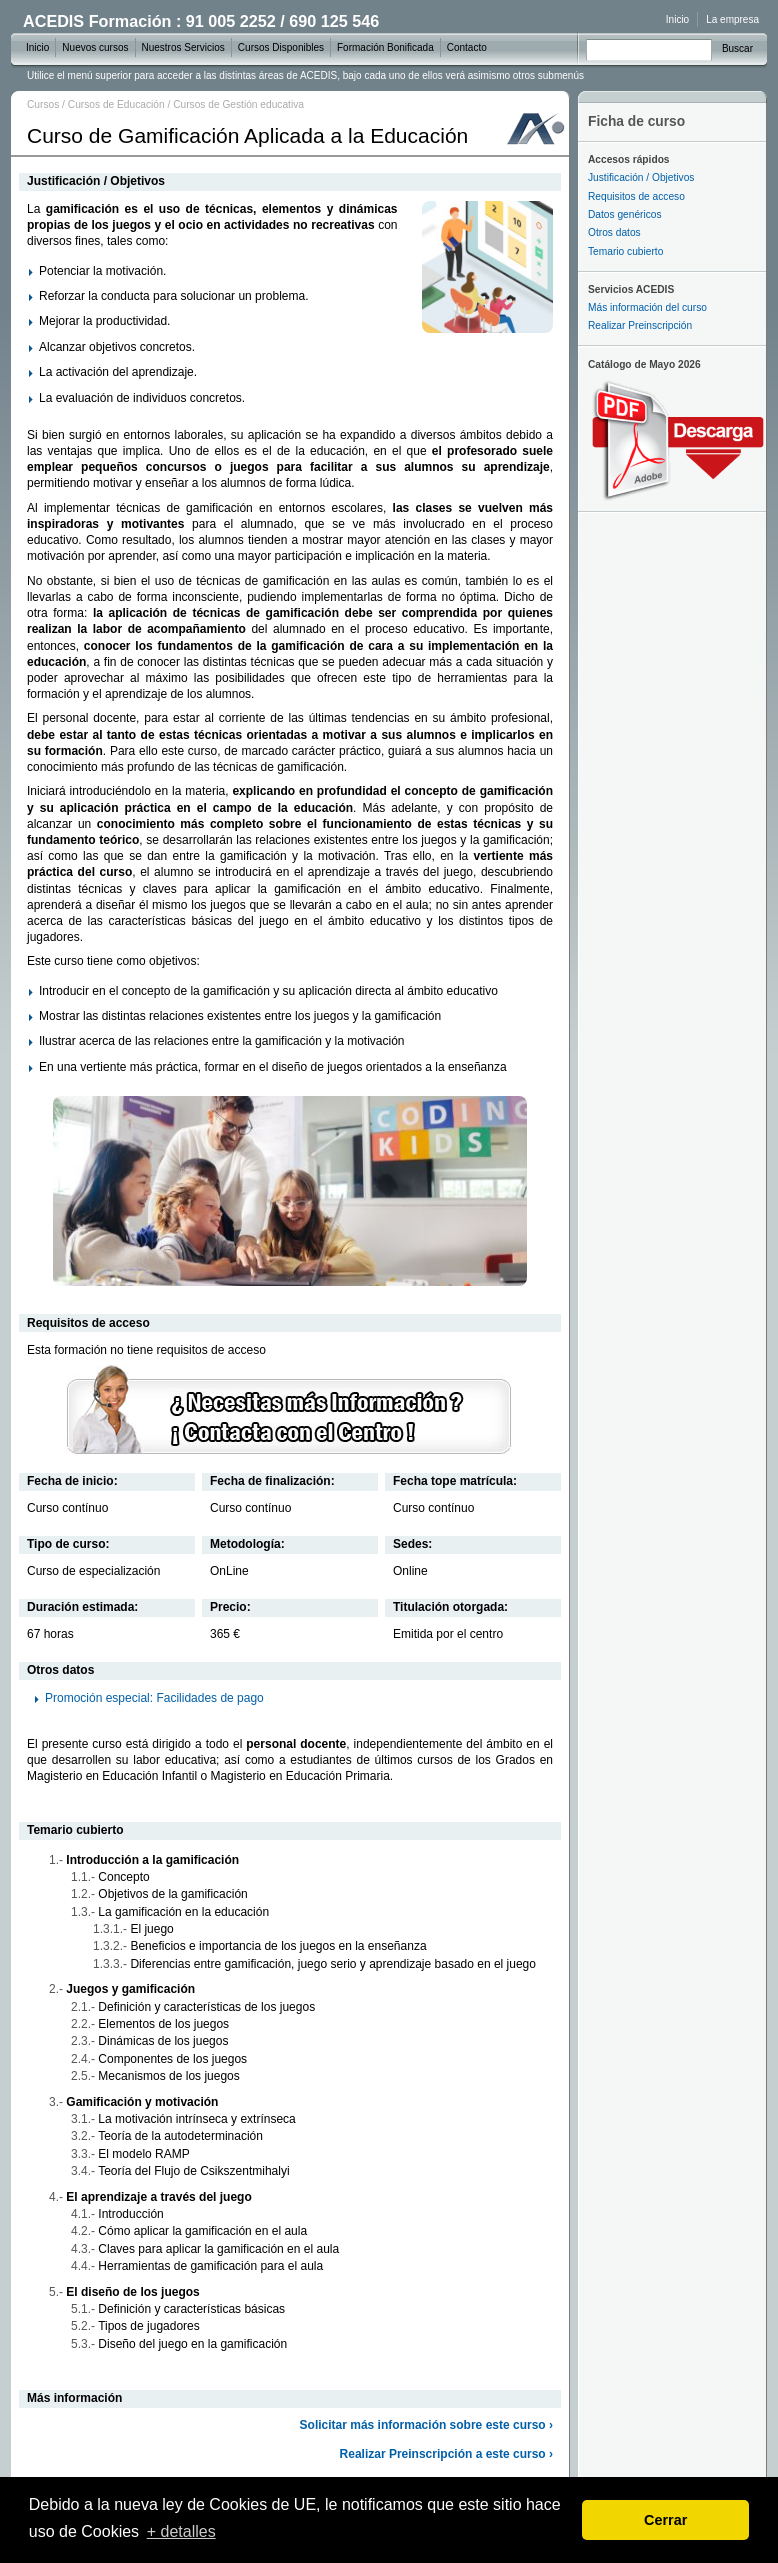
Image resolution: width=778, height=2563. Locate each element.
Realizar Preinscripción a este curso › (446, 2454)
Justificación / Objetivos (641, 177)
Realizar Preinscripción (640, 325)
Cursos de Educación (116, 104)
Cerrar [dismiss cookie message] (665, 2520)
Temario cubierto (625, 251)
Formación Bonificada (385, 47)
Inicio (677, 19)
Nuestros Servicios (183, 47)
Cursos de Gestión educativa (238, 104)
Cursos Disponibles (281, 47)
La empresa (732, 19)
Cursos (43, 104)
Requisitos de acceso (636, 196)
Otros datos (614, 232)
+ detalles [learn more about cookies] (181, 2531)
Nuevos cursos (95, 47)
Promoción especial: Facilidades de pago (154, 1698)
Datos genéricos (625, 214)
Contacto (467, 47)
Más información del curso (647, 307)
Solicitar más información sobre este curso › (426, 2425)
